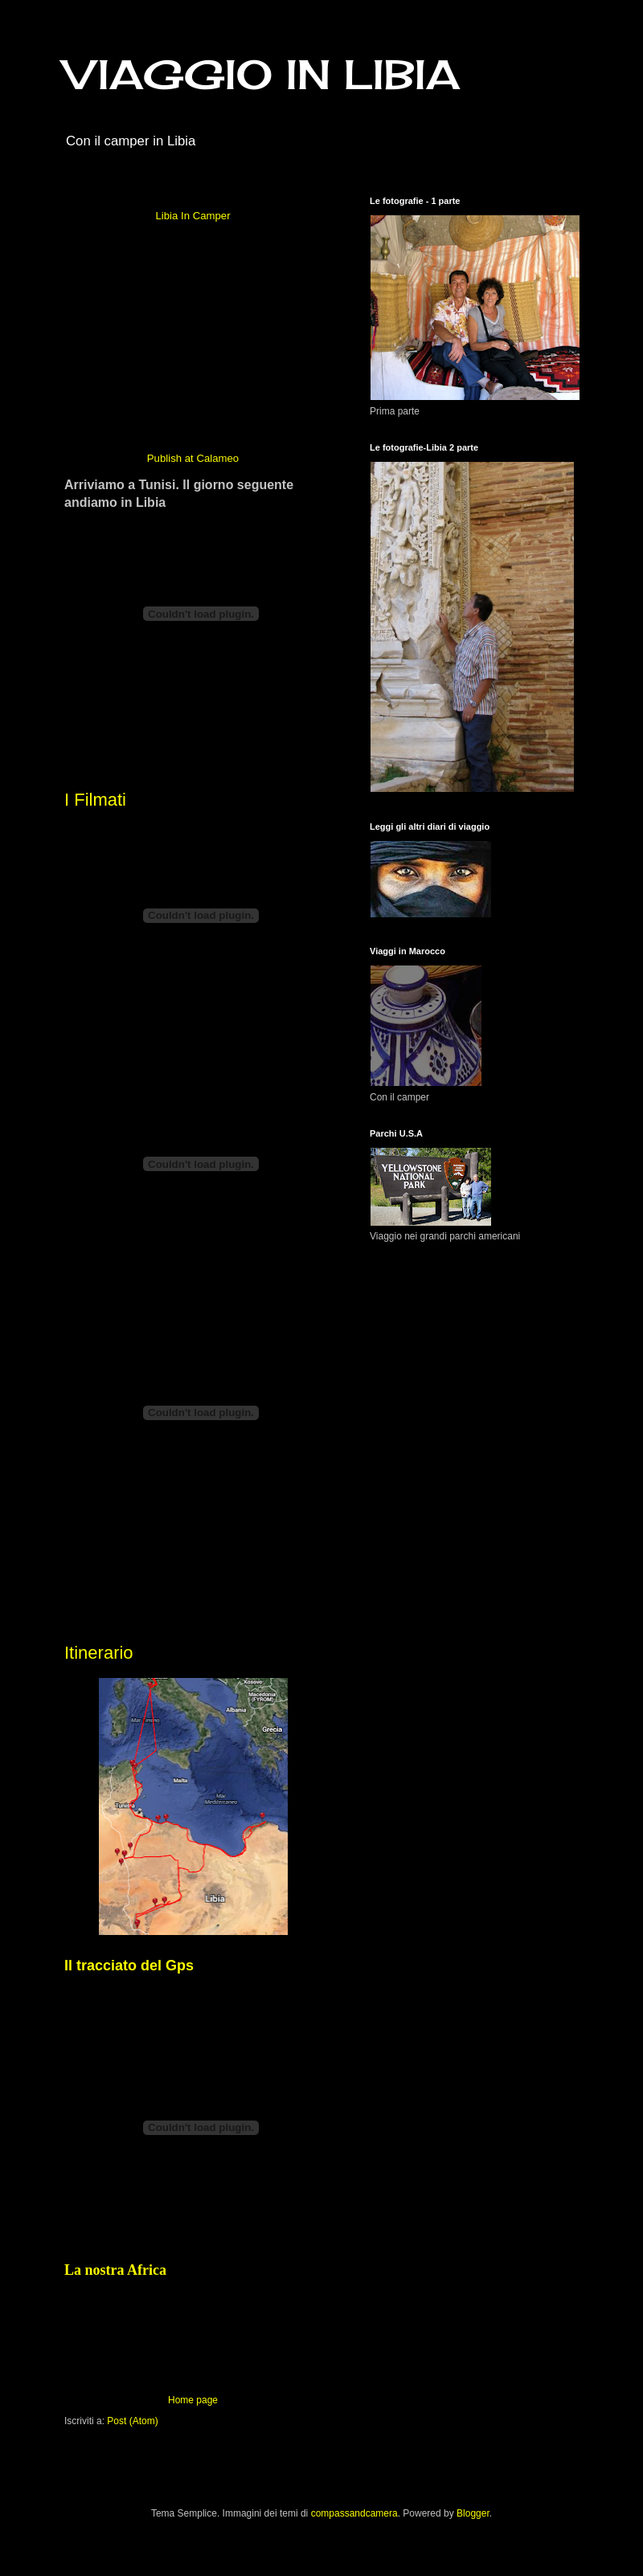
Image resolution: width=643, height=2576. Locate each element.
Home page (193, 2400)
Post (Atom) (132, 2421)
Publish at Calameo (193, 458)
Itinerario (98, 1653)
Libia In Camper (192, 216)
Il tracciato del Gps (129, 1966)
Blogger (473, 2513)
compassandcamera (354, 2513)
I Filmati (95, 800)
